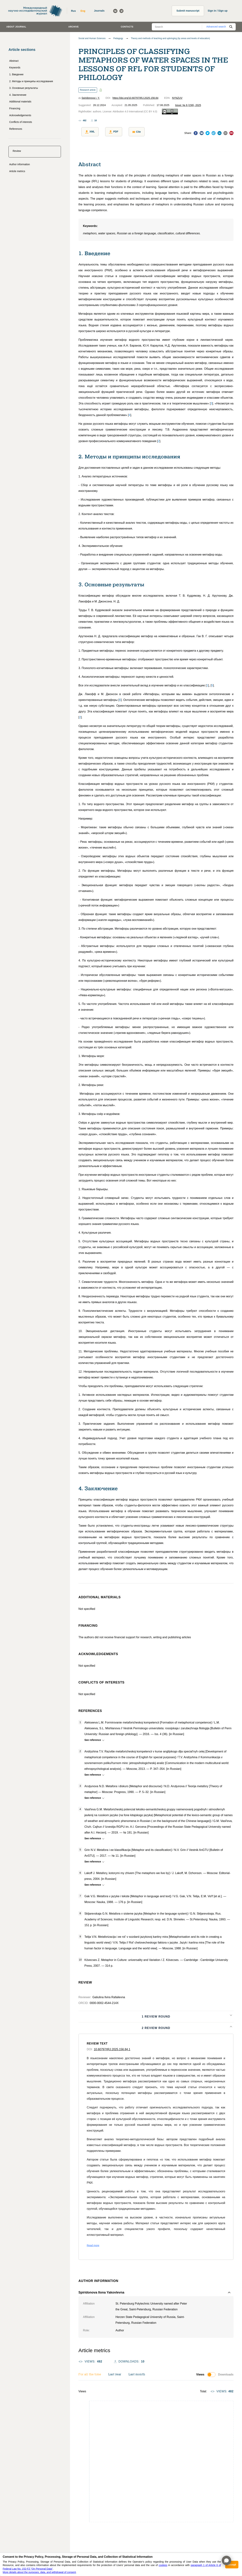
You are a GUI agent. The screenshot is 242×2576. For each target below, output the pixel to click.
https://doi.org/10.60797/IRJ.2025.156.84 (135, 97)
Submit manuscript (187, 10)
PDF (108, 131)
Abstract (13, 60)
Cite (128, 131)
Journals (99, 10)
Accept (232, 2564)
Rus (73, 10)
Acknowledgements (20, 115)
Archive (73, 27)
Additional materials (20, 101)
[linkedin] (219, 132)
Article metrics (17, 171)
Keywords (14, 67)
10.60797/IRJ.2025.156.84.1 (112, 2046)
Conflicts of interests (20, 122)
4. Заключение (17, 94)
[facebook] (196, 132)
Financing (14, 108)
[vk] (202, 132)
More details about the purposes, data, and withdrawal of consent (39, 2572)
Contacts (127, 27)
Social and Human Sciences (92, 38)
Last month (137, 2372)
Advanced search (216, 26)
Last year (114, 2372)
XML (87, 131)
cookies (163, 2565)
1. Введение (16, 74)
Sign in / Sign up (218, 10)
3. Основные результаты (23, 88)
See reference (93, 1737)
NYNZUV (177, 97)
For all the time (89, 2372)
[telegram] (213, 132)
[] (211, 400)
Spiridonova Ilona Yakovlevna (101, 2290)
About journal (16, 27)
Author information (19, 164)
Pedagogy (118, 38)
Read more (93, 2242)
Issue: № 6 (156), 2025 (188, 105)
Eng (82, 10)
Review (17, 150)
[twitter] (207, 132)
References (15, 128)
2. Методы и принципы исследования (31, 81)
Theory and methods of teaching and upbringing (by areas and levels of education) (170, 38)
